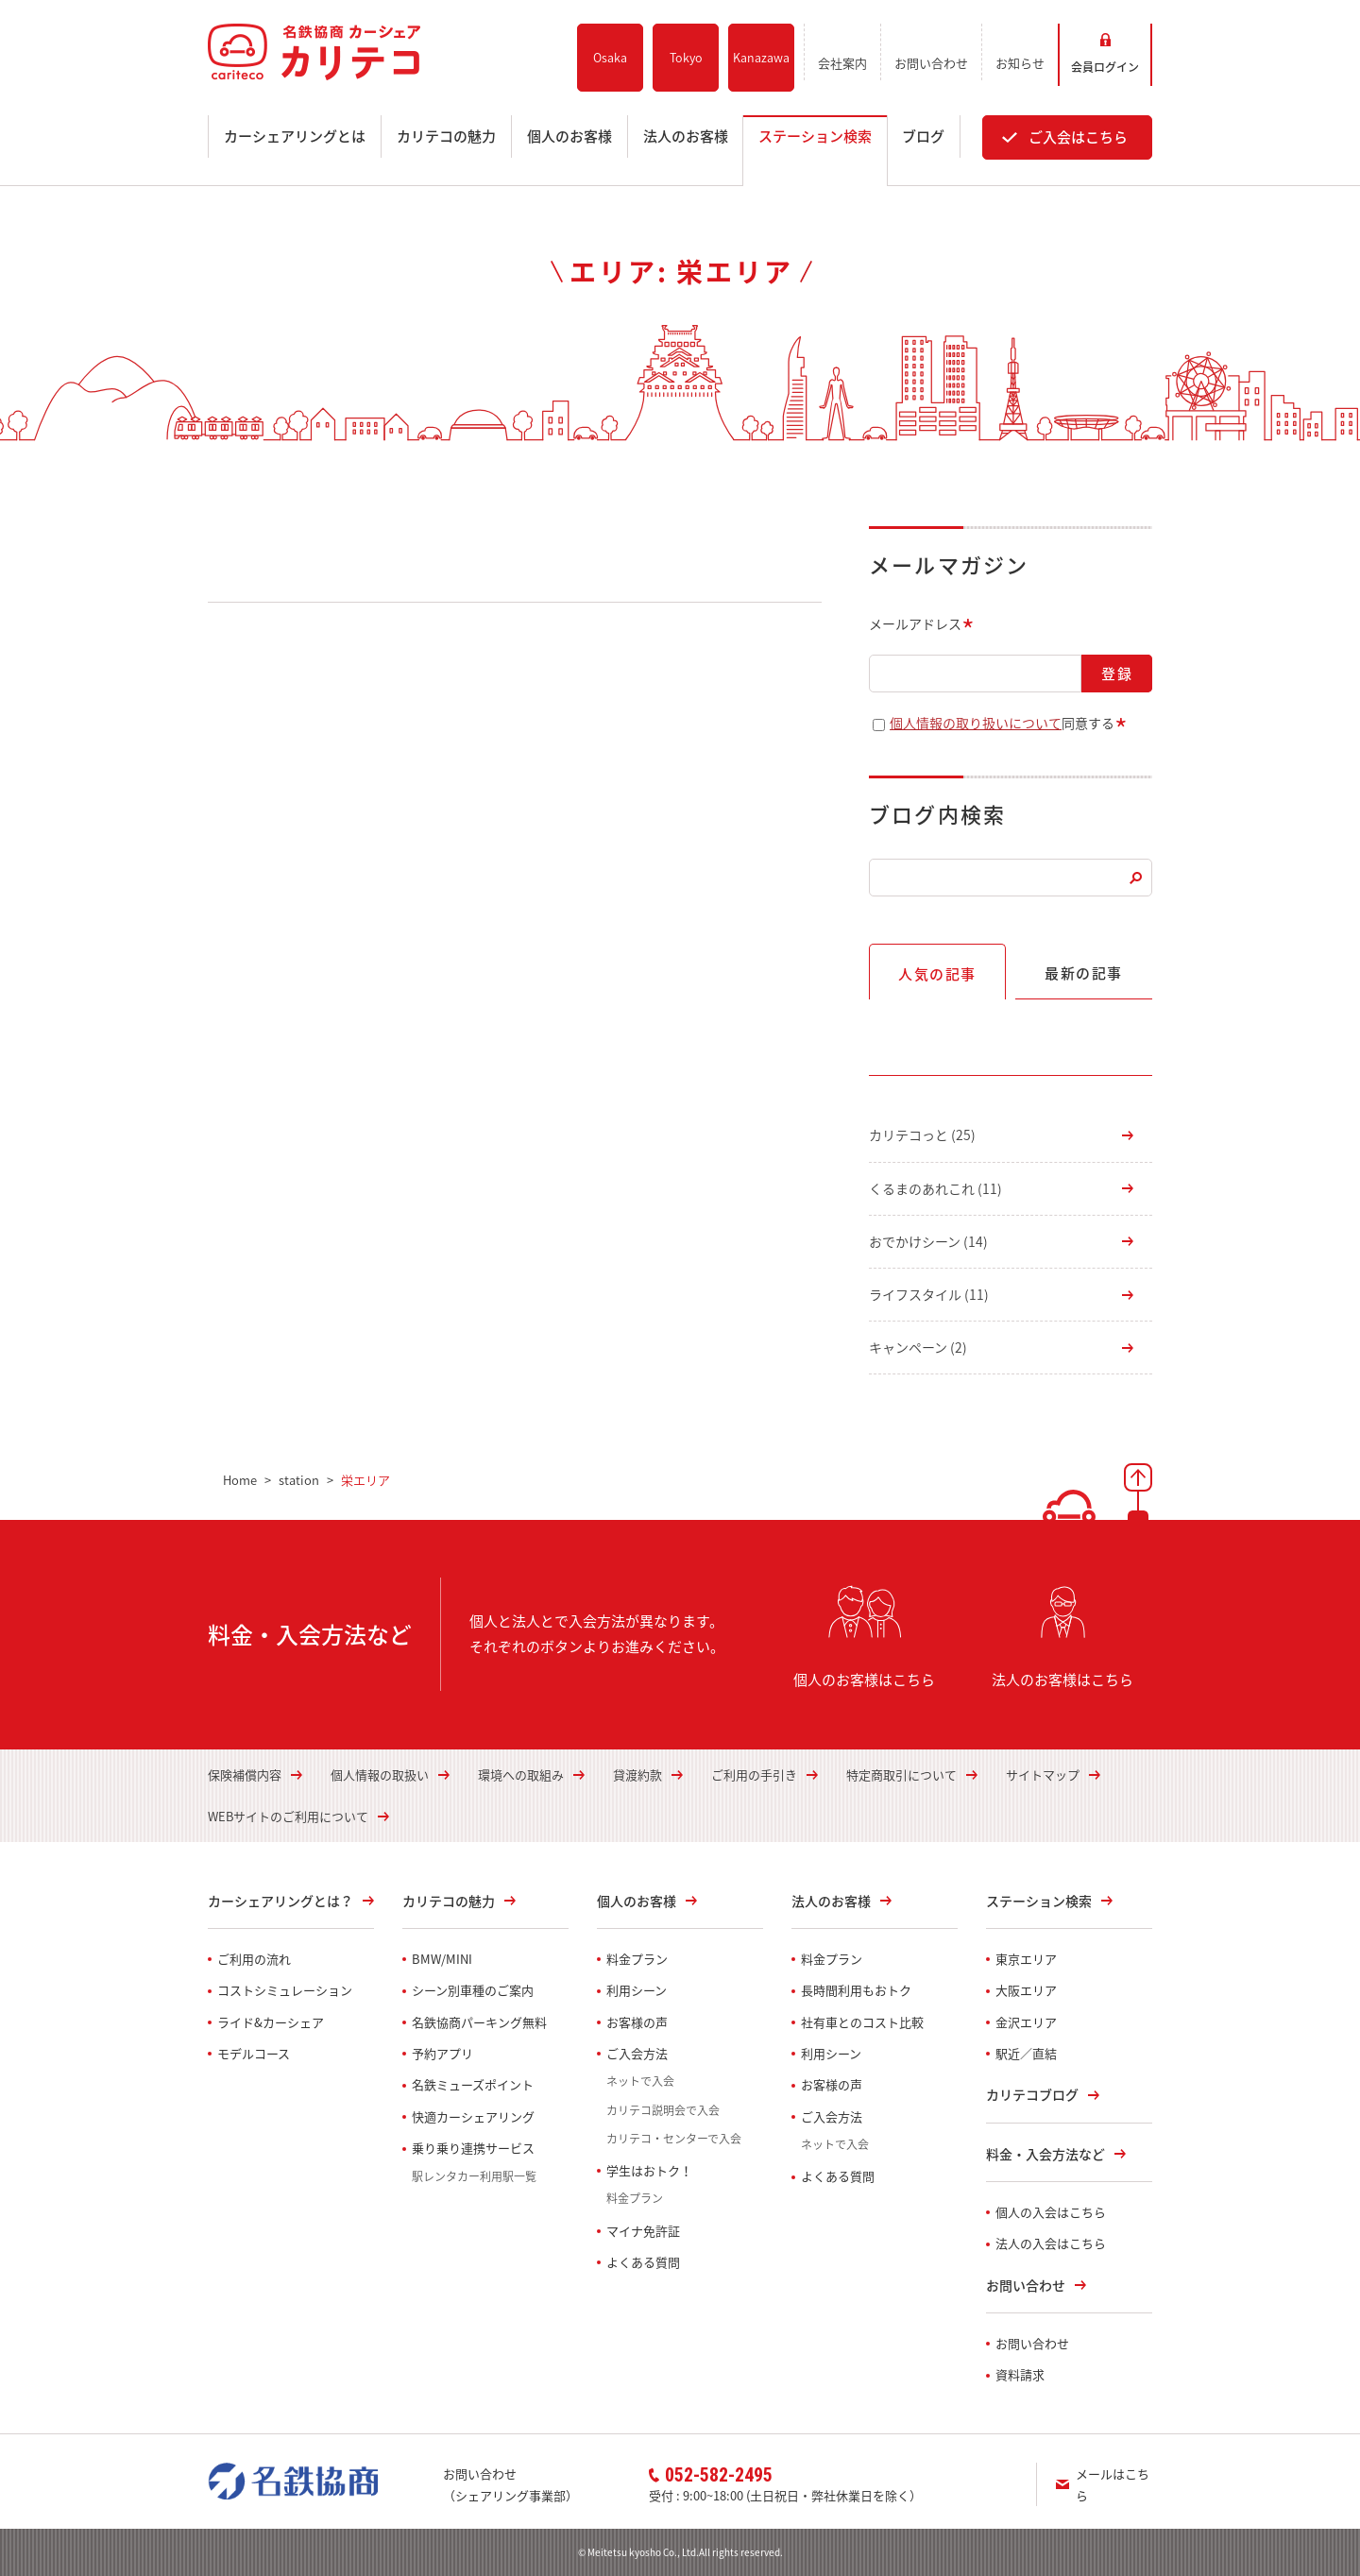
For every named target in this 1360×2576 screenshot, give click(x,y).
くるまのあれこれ (935, 1188)
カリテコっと (922, 1134)
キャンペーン (918, 1347)
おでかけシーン (928, 1241)
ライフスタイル (929, 1294)
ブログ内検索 (937, 813)
